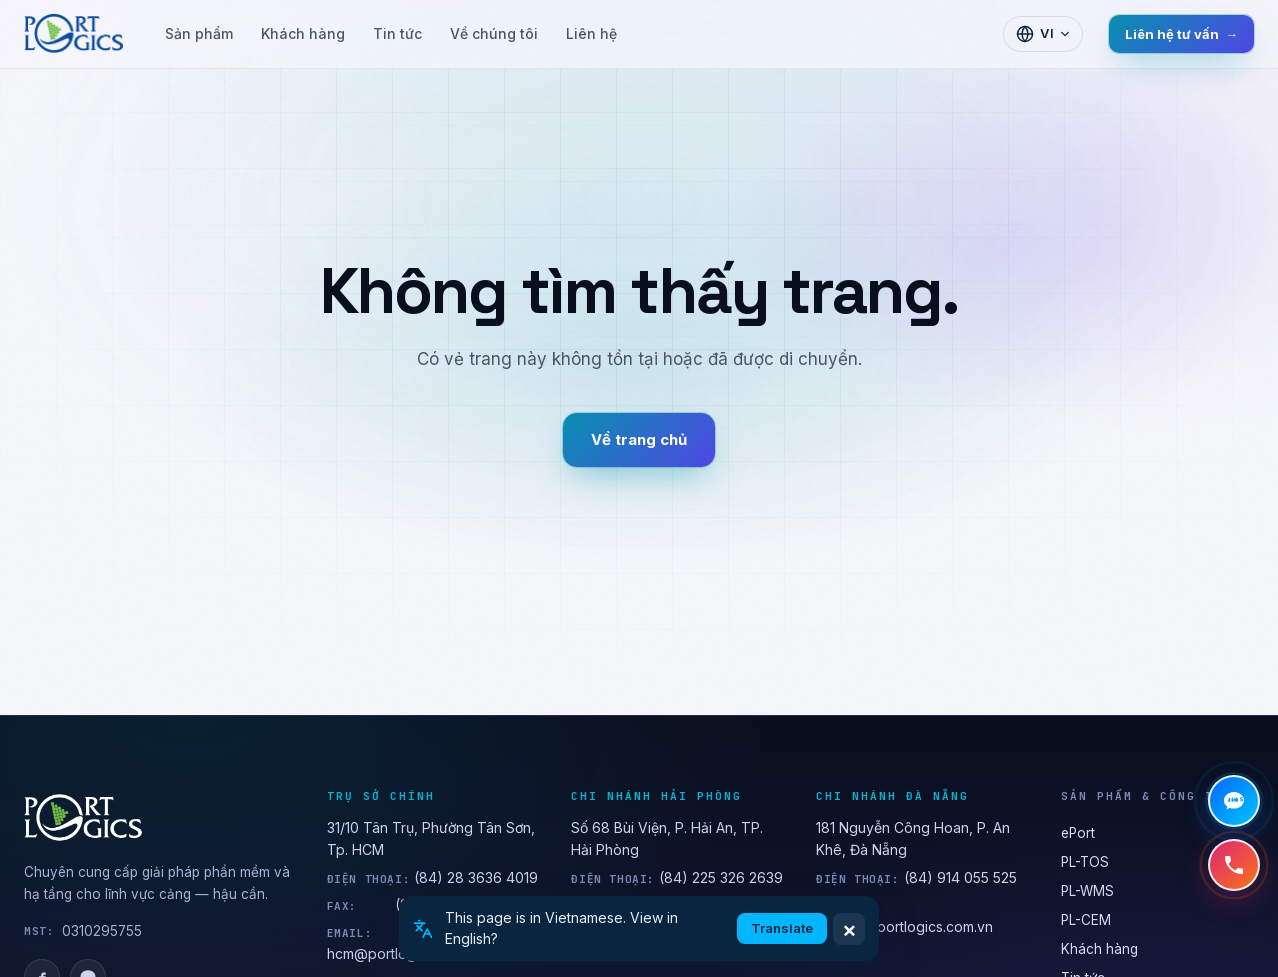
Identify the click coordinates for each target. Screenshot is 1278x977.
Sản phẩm (199, 33)
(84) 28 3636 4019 (476, 877)
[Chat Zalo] (1234, 801)
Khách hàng (303, 33)
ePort (1078, 833)
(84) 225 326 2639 (721, 877)
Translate (782, 928)
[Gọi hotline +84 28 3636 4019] (1234, 865)
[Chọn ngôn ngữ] (1043, 34)
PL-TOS (1085, 862)
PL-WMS (1087, 891)
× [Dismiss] (849, 929)
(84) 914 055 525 (960, 877)
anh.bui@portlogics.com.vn (904, 926)
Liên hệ (591, 33)
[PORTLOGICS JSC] (159, 818)
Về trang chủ (639, 439)
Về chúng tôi (494, 33)
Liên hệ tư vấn (1181, 34)
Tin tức (397, 33)
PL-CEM (1086, 920)
